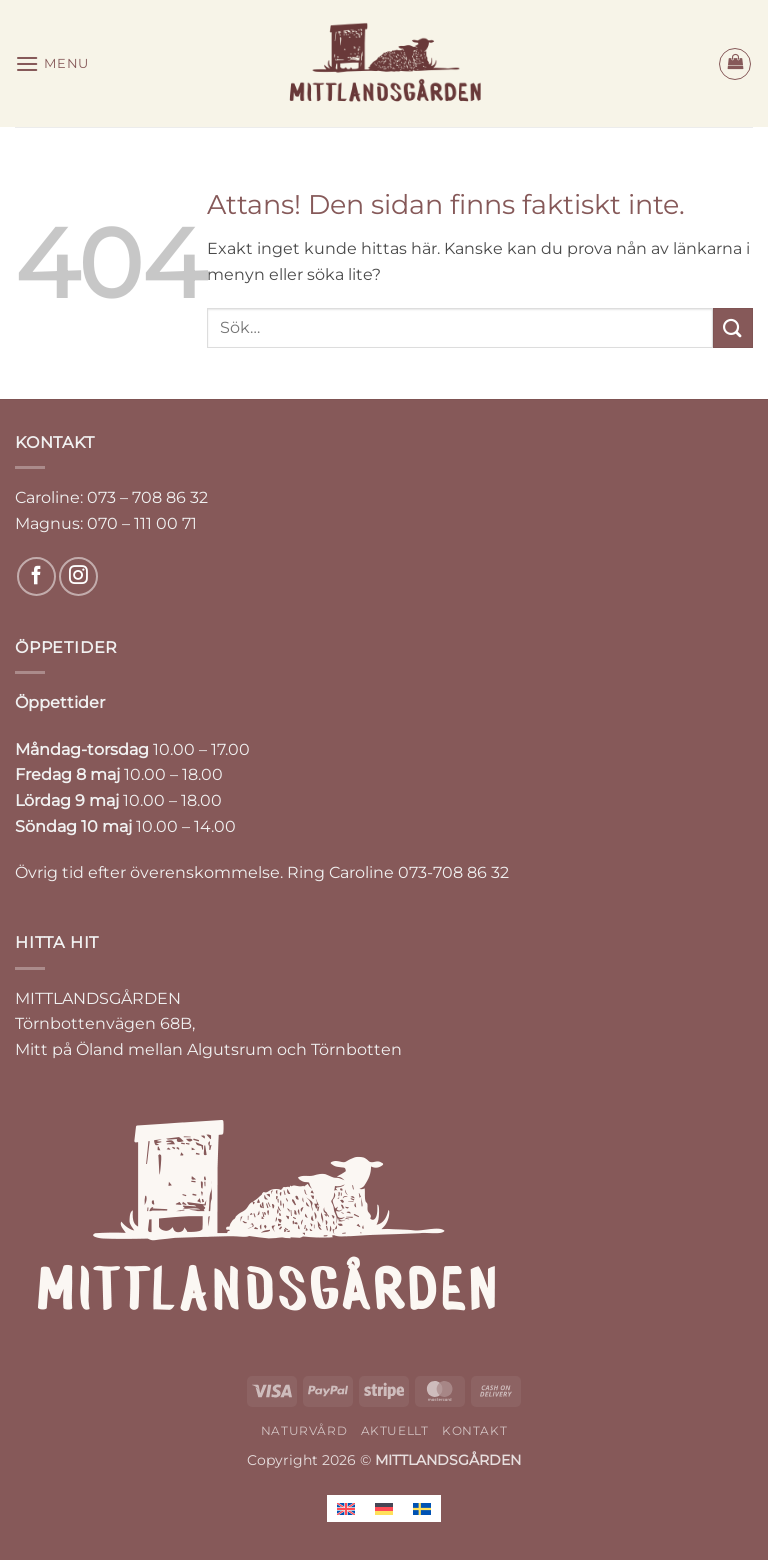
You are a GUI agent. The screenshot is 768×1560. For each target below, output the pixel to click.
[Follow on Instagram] (78, 576)
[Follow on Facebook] (36, 576)
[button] (52, 63)
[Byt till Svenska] (422, 1508)
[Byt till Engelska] (346, 1508)
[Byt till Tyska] (384, 1508)
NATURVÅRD (304, 1430)
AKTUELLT (395, 1430)
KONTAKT (474, 1430)
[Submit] (733, 327)
